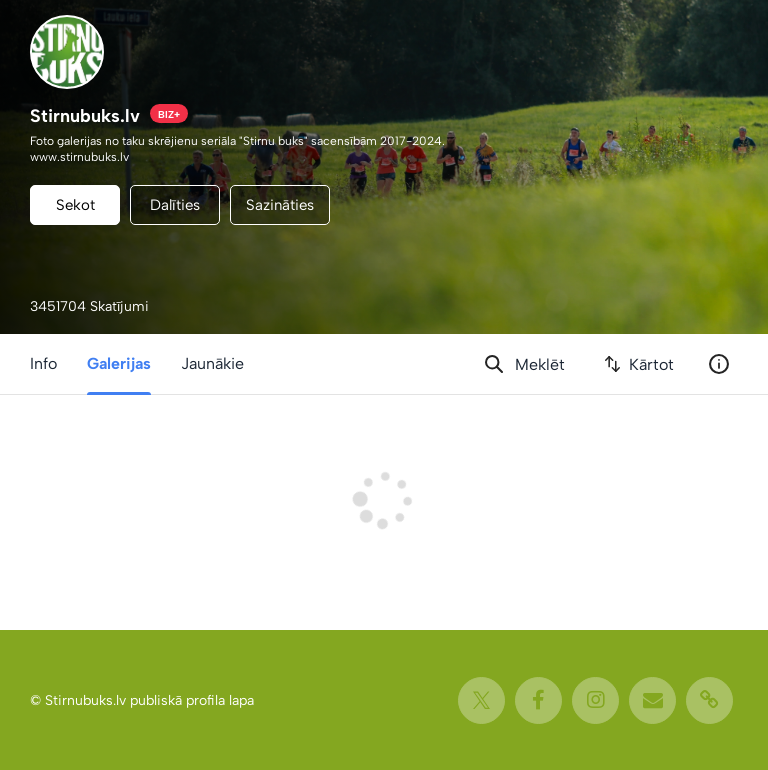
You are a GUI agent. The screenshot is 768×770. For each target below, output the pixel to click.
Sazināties (280, 205)
